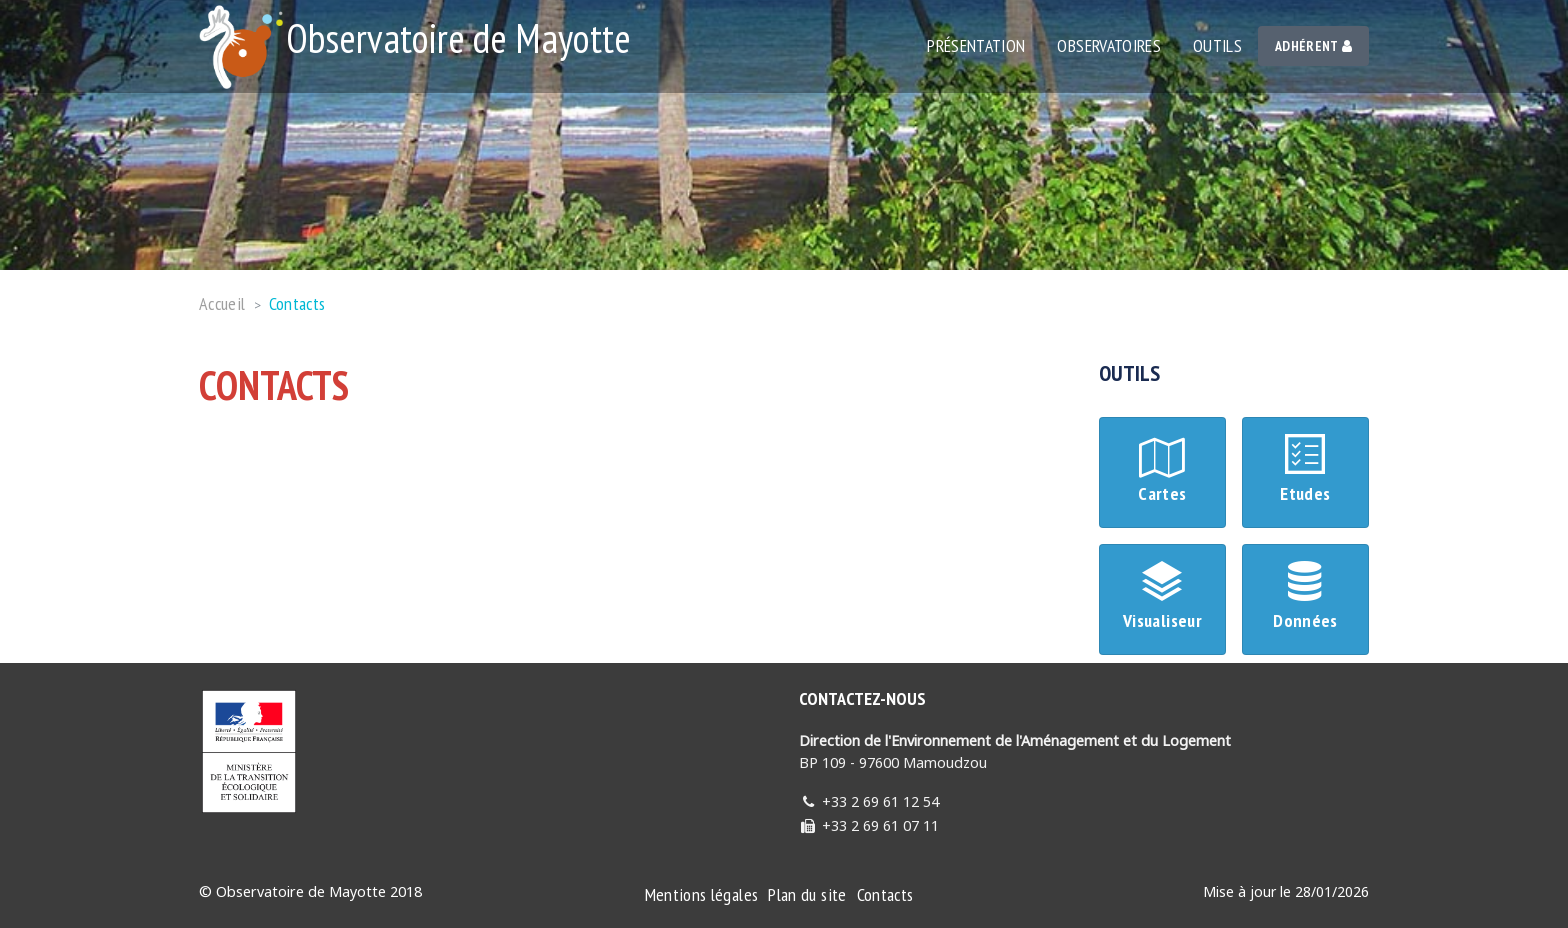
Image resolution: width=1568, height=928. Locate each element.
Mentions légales (702, 894)
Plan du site (807, 894)
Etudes (1305, 471)
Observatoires (1109, 45)
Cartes (1162, 471)
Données (1305, 598)
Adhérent (1313, 46)
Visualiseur (1162, 598)
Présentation (976, 45)
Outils (1217, 45)
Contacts (297, 303)
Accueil (222, 303)
